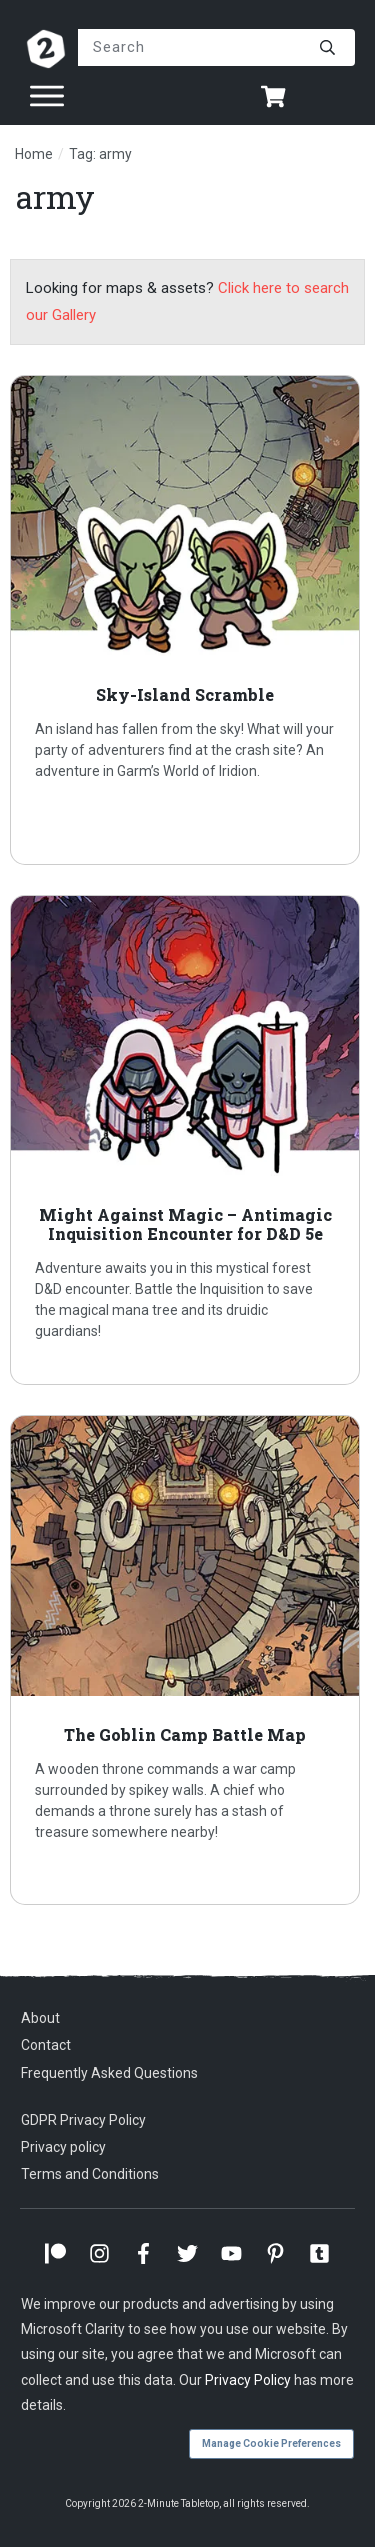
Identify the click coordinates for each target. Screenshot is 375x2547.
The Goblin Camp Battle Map (187, 1660)
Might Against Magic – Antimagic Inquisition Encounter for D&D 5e (187, 1140)
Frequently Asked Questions (109, 2073)
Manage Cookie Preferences (271, 2443)
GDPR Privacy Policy (83, 2120)
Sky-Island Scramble (187, 620)
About (40, 2018)
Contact (46, 2045)
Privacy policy (63, 2147)
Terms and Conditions (90, 2174)
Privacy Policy (248, 2380)
